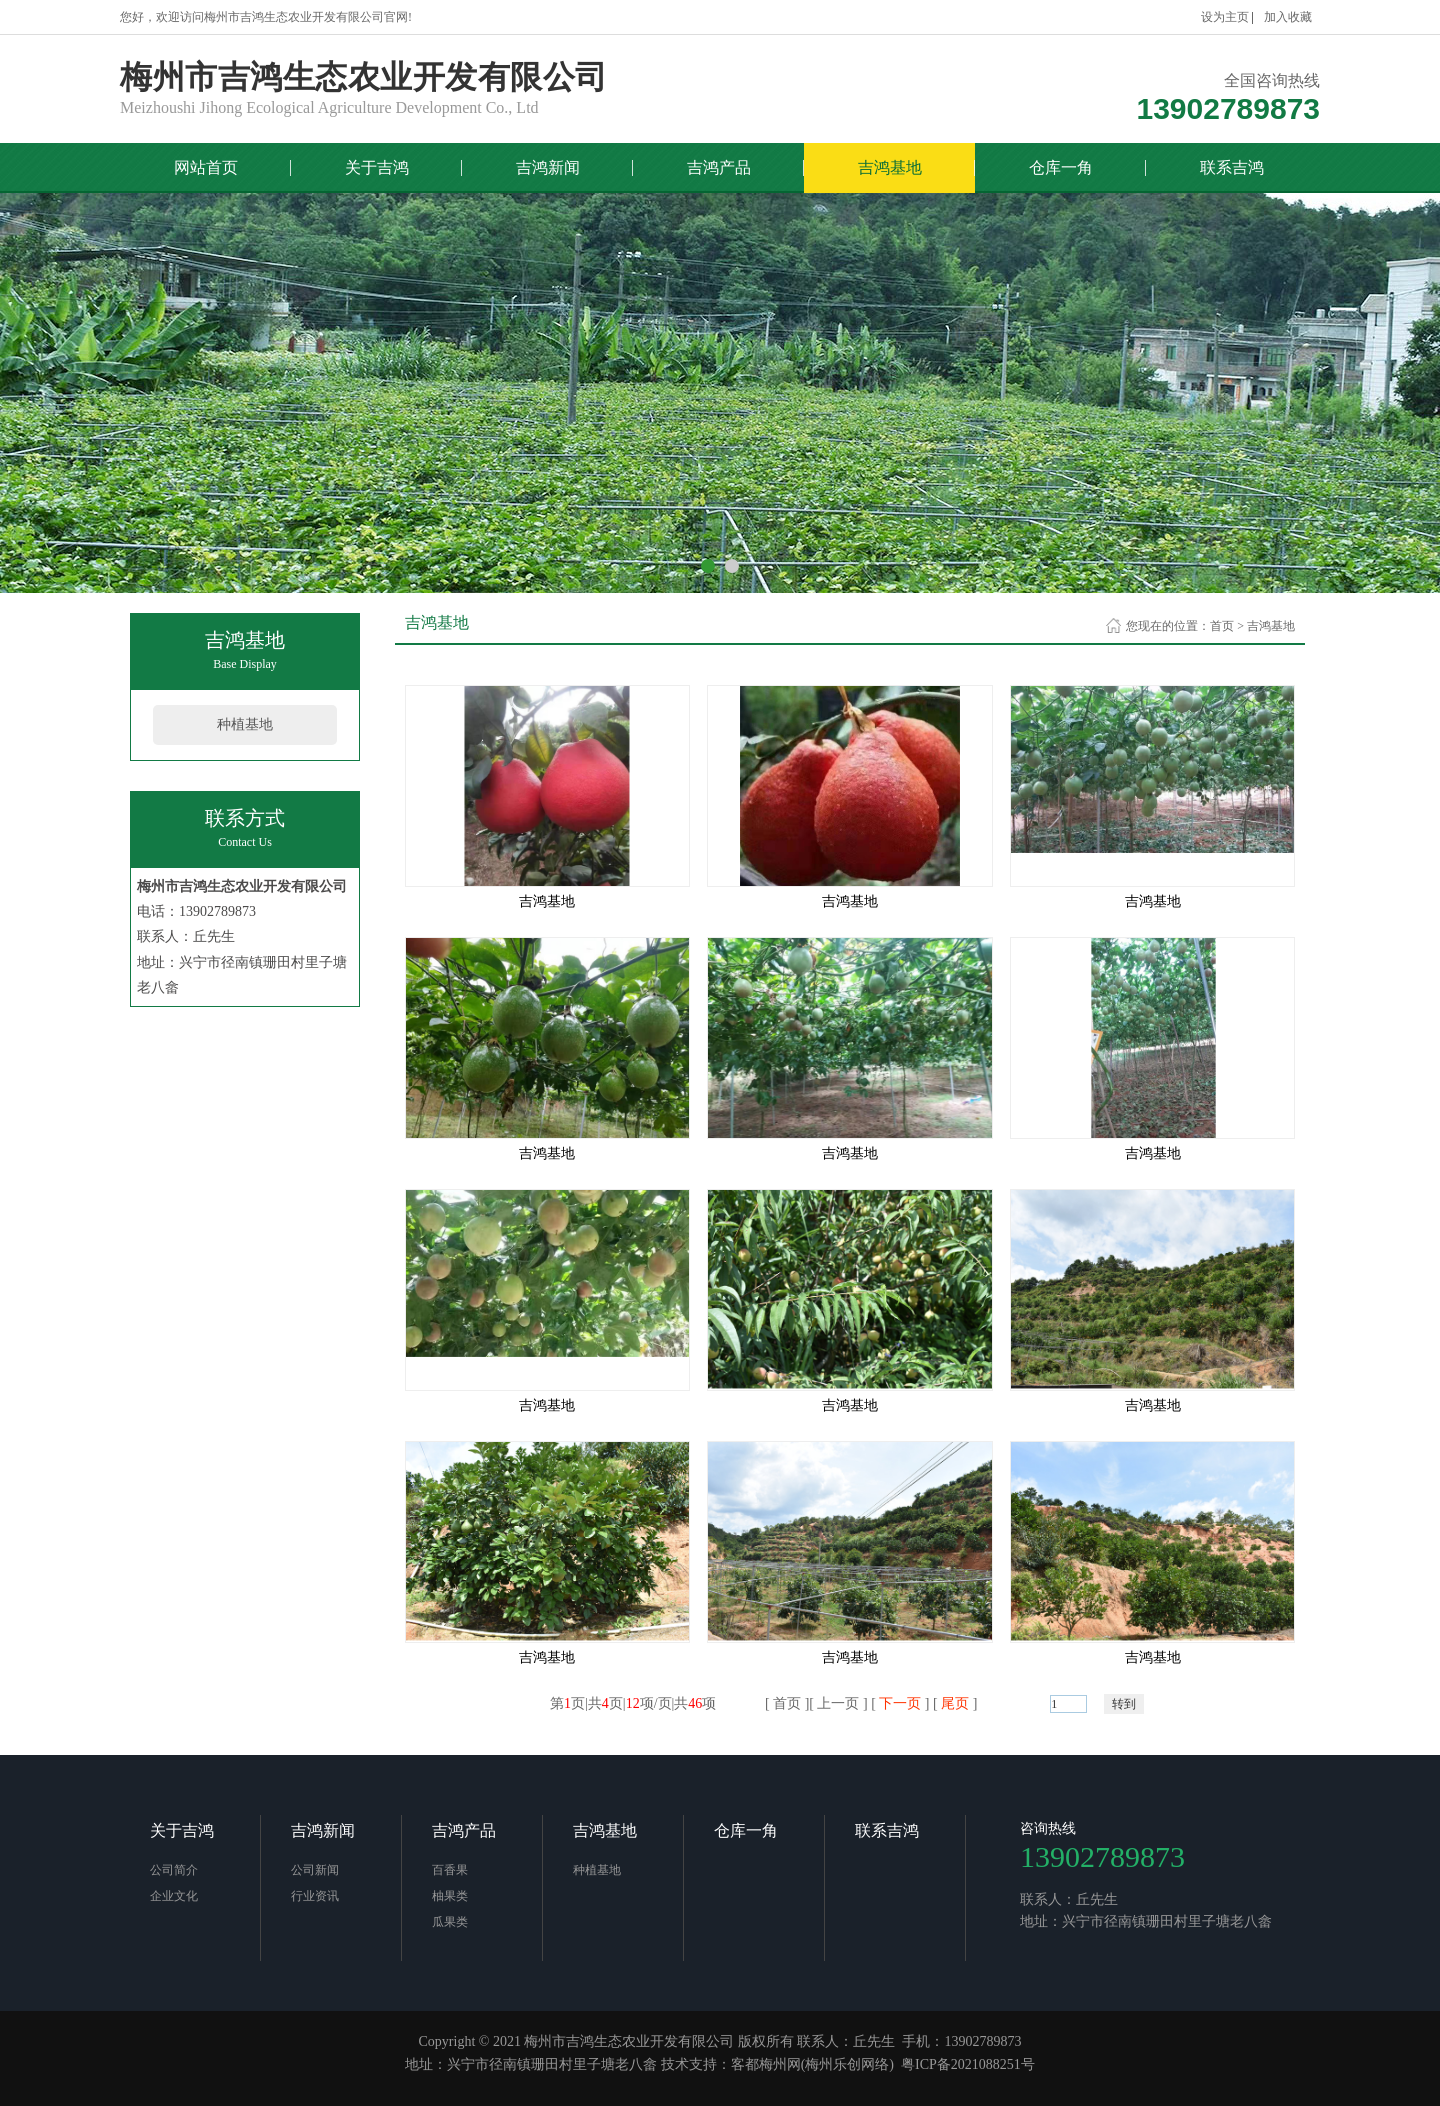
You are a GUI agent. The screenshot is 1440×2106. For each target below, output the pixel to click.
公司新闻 (315, 1870)
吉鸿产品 (719, 167)
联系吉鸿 (1232, 167)
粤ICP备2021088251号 (968, 2064)
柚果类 (450, 1896)
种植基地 (245, 724)
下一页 (900, 1703)
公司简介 (174, 1870)
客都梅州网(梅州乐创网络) (812, 2064)
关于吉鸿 (377, 167)
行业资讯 (315, 1896)
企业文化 (174, 1896)
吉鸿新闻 (548, 167)
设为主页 (1225, 17)
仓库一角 (1061, 167)
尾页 (955, 1703)
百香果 (450, 1870)
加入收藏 (1288, 17)
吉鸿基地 (890, 167)
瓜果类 (450, 1922)
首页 (1222, 626)
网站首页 (206, 167)
